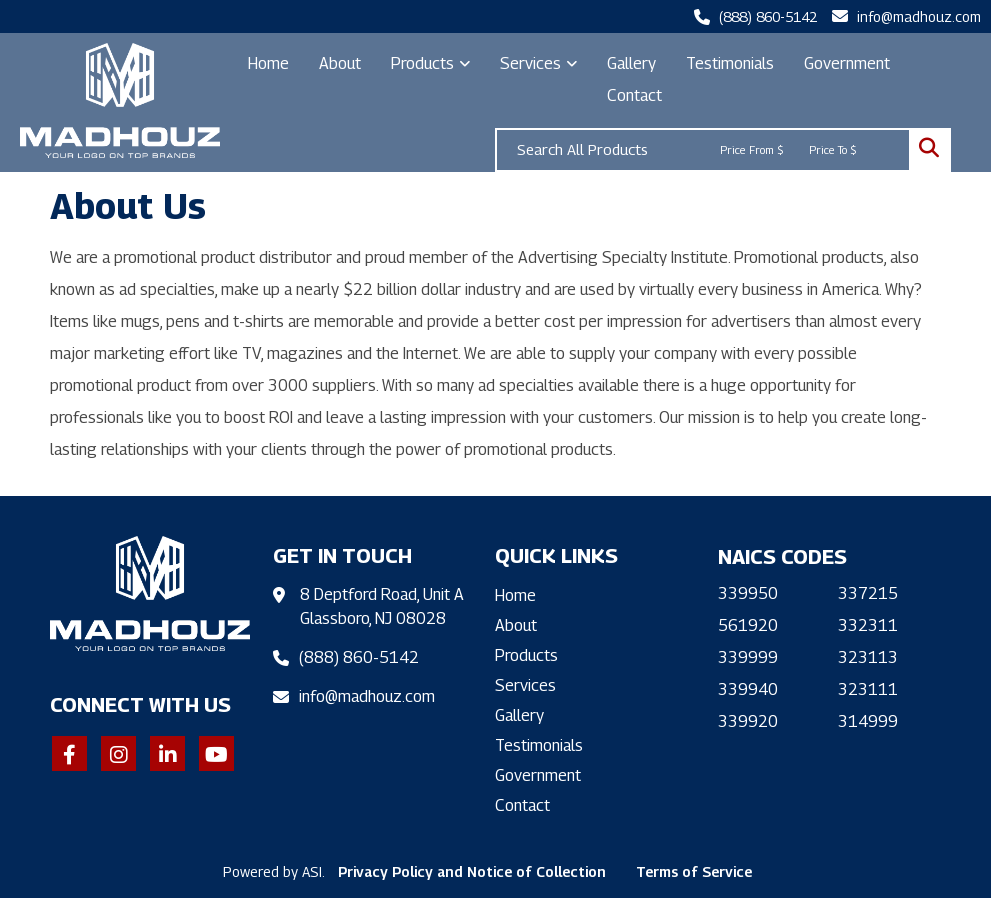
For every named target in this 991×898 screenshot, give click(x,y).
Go (929, 150)
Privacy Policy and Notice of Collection (472, 871)
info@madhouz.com (919, 16)
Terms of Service (694, 871)
